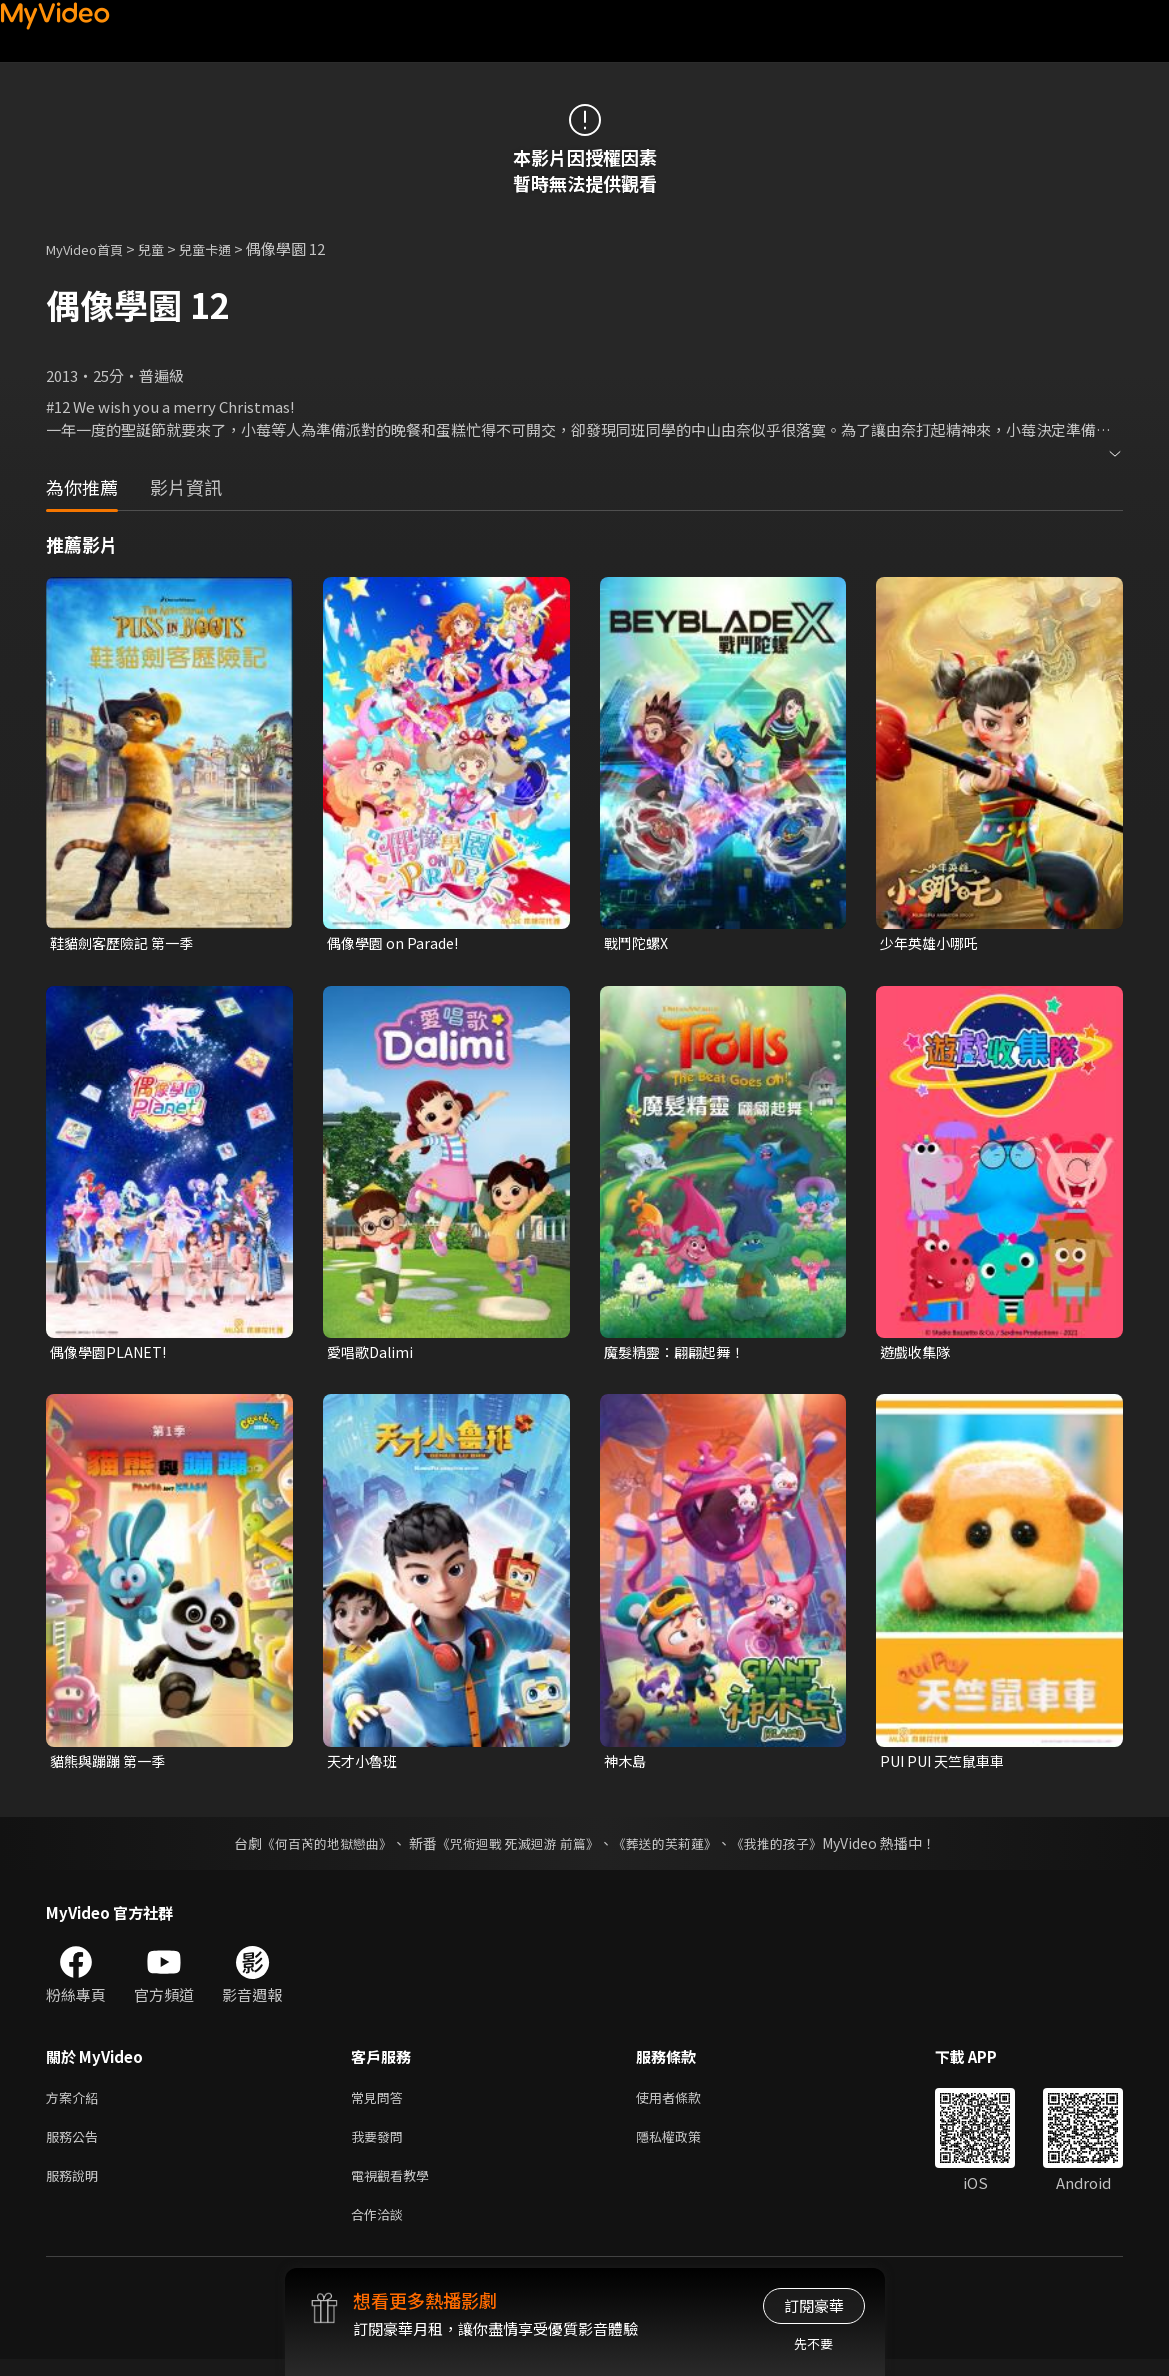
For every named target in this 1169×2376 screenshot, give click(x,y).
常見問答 (381, 2103)
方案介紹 (76, 2103)
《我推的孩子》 (791, 1848)
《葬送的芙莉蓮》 (672, 1848)
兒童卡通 (227, 248)
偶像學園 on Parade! (396, 943)
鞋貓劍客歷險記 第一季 (126, 943)
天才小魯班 (364, 1764)
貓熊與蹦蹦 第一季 (111, 1764)
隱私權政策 (685, 2145)
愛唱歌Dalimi (372, 1354)
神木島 (626, 1764)
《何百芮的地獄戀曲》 (313, 1848)
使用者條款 (685, 2103)
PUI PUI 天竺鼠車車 (947, 1764)
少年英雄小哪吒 (932, 943)
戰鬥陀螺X (638, 943)
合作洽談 (381, 2229)
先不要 (813, 2343)
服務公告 (76, 2145)
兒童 (167, 248)
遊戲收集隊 (917, 1354)
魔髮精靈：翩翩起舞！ (679, 1354)
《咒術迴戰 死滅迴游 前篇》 (515, 1848)
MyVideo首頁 (91, 248)
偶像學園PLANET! (111, 1354)
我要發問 (381, 2145)
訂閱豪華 (814, 2305)
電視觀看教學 (396, 2187)
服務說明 (76, 2187)
